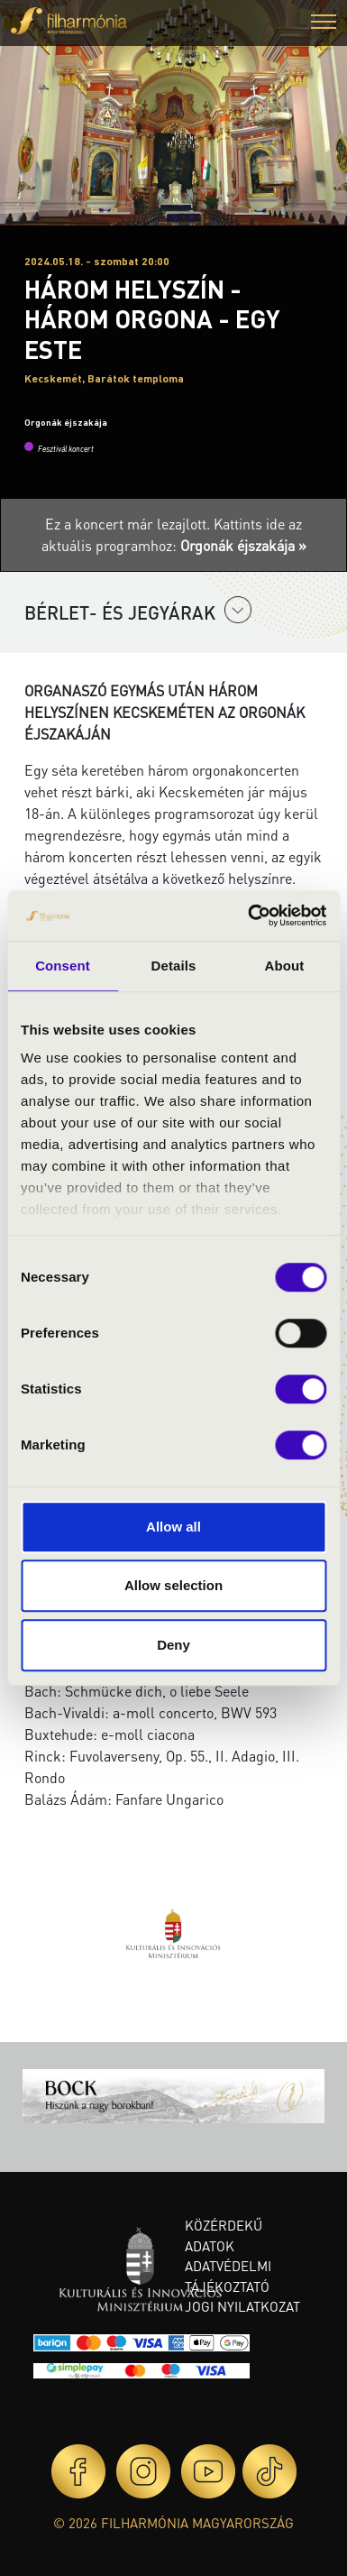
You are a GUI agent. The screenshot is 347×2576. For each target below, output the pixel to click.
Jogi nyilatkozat (242, 2306)
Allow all (173, 1526)
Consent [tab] (62, 965)
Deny (173, 1644)
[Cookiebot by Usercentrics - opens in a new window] (248, 915)
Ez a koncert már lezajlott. (129, 523)
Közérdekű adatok (223, 2235)
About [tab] (285, 965)
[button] (323, 23)
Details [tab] (173, 965)
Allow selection (173, 1585)
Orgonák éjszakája (65, 422)
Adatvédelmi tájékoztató (228, 2276)
